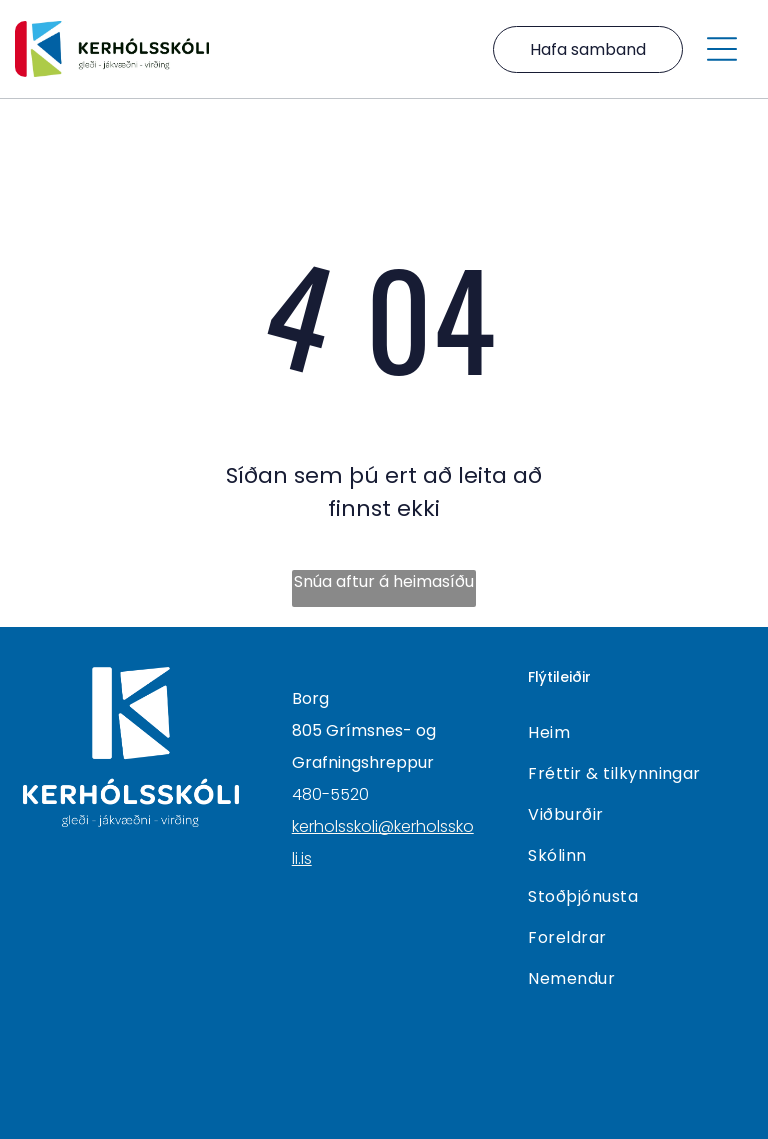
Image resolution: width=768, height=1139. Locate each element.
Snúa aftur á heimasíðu (384, 581)
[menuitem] (636, 732)
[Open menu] (722, 49)
